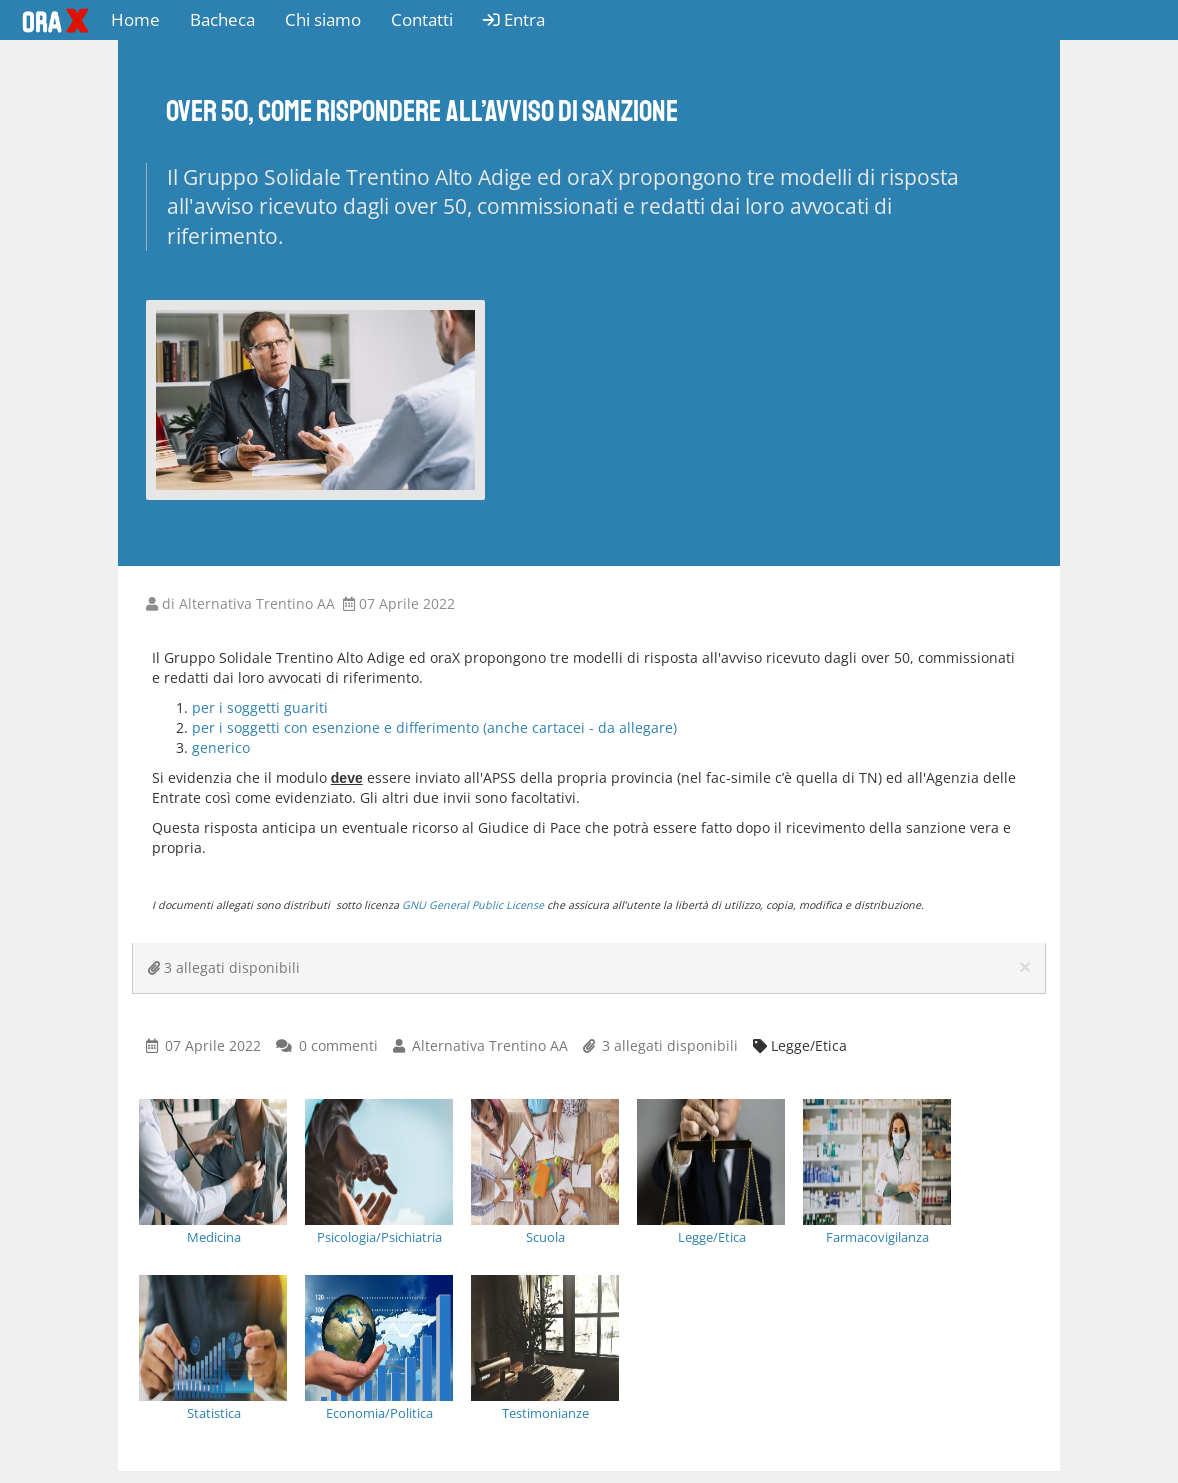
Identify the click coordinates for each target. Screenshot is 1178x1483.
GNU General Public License (473, 905)
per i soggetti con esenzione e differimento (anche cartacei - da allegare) (434, 727)
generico (221, 747)
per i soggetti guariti (262, 707)
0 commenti (338, 1045)
